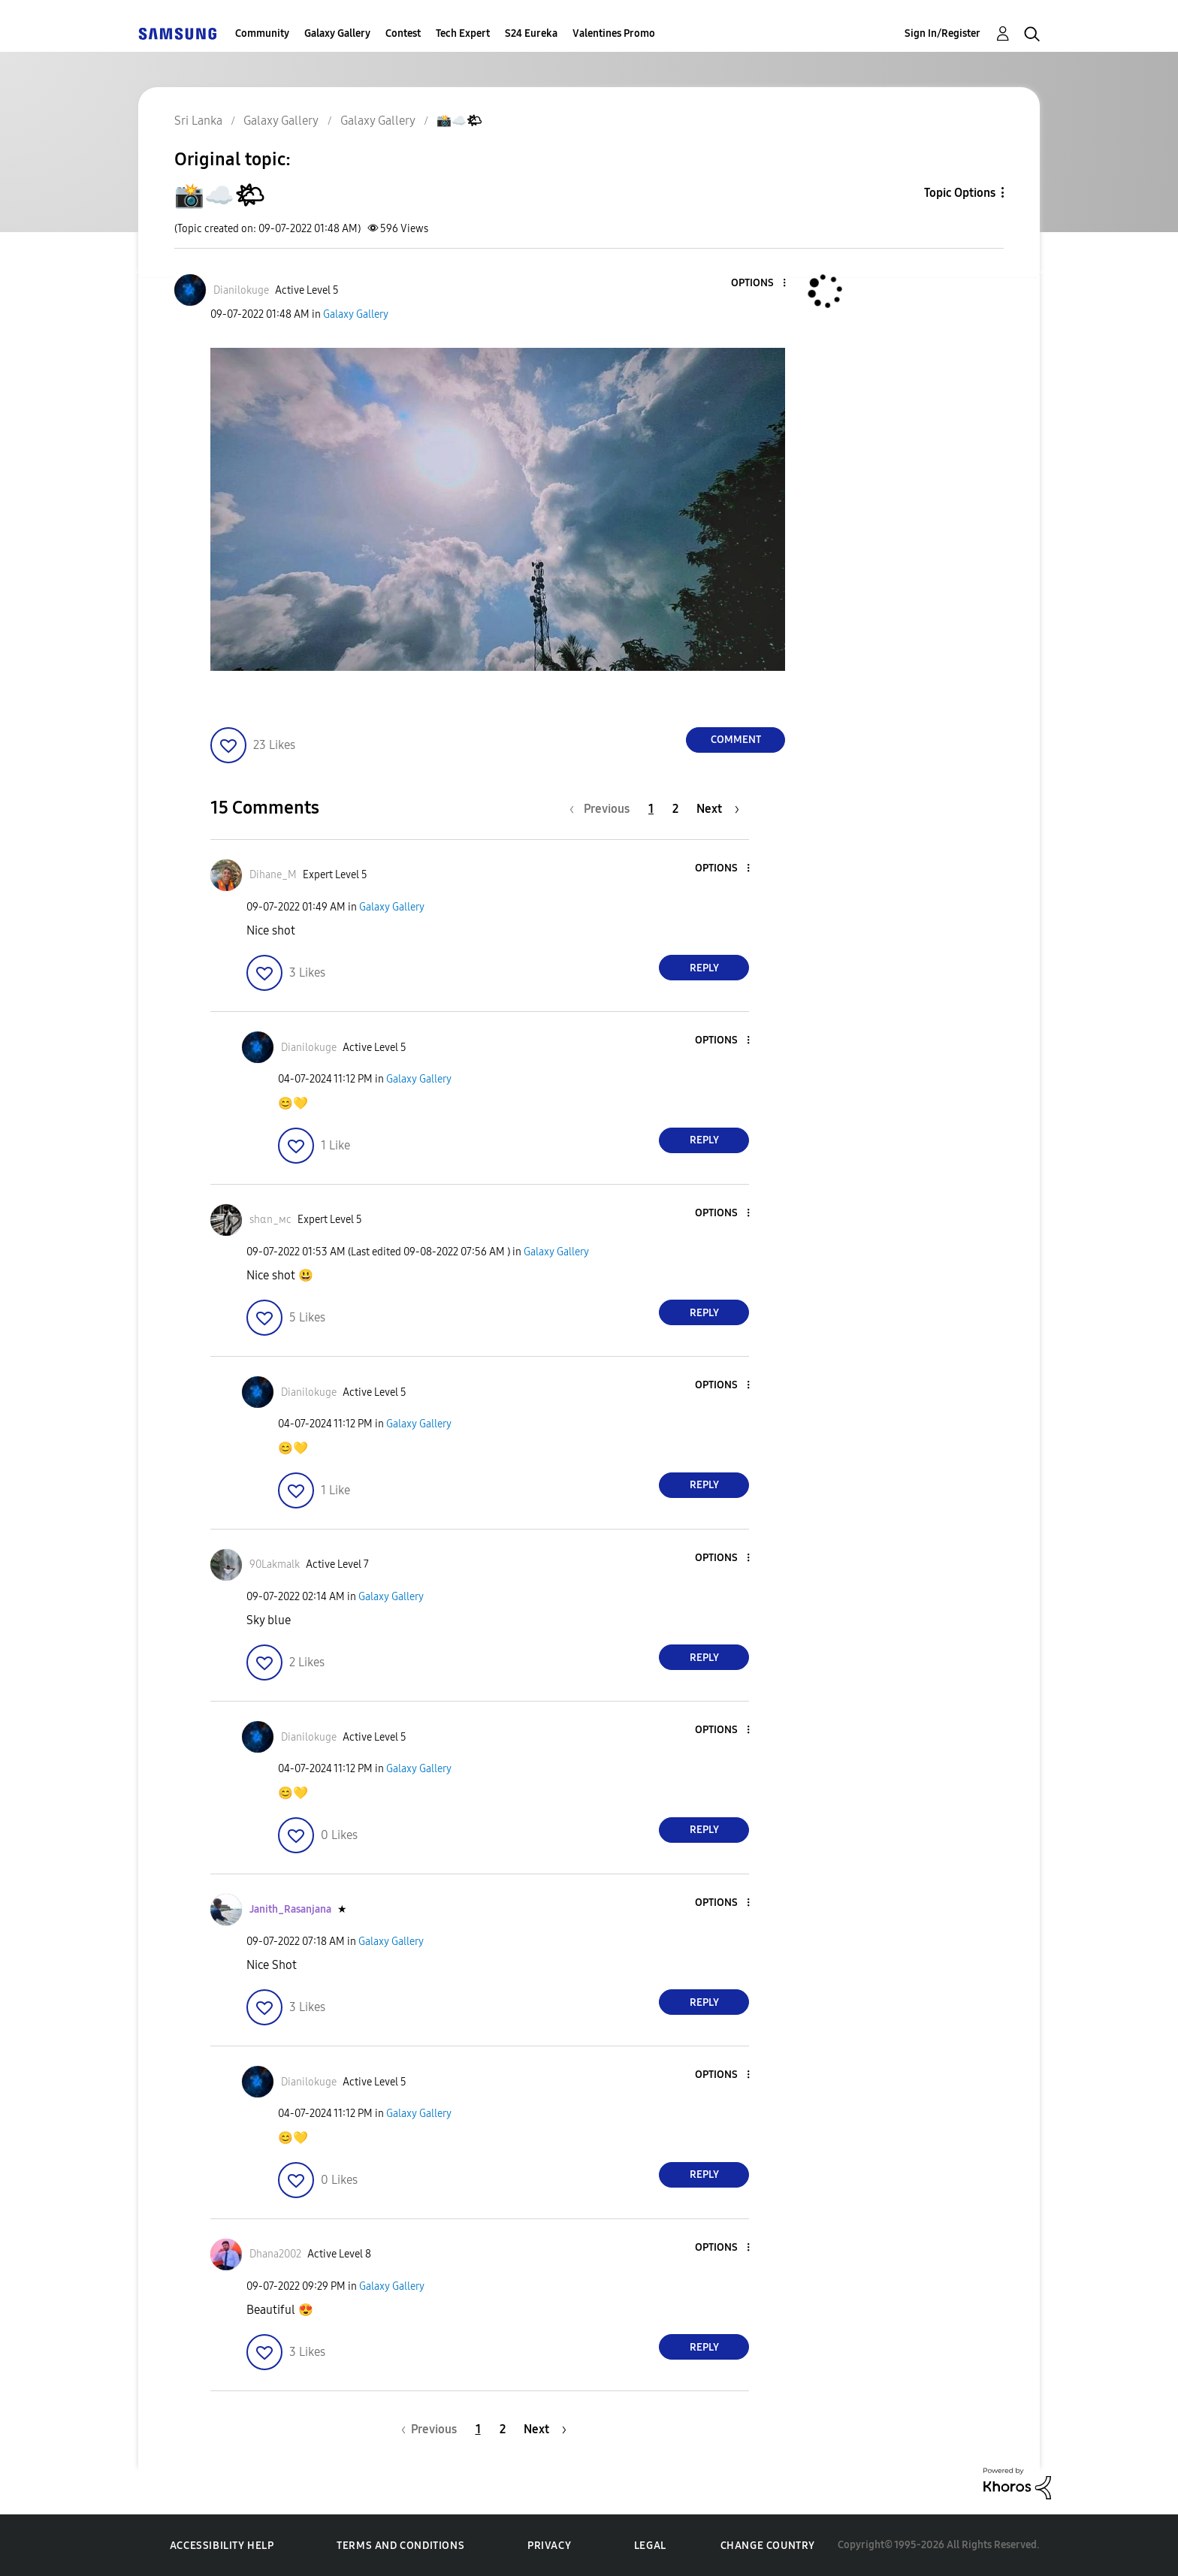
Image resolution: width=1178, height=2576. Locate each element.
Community (262, 33)
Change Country (767, 2545)
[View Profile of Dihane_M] (273, 874)
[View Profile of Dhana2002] (275, 2254)
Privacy (549, 2545)
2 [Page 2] (675, 809)
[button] (759, 283)
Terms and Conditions (400, 2545)
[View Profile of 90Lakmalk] (274, 1564)
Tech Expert (463, 33)
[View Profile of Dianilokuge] (241, 290)
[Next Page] (718, 808)
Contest (403, 33)
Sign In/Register (942, 33)
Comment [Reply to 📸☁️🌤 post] (736, 739)
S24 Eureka (531, 33)
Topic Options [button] (959, 193)
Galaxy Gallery (337, 33)
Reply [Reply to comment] (704, 968)
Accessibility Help (222, 2545)
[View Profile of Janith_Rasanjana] (290, 1909)
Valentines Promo (613, 33)
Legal (650, 2545)
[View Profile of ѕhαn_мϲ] (270, 1219)
